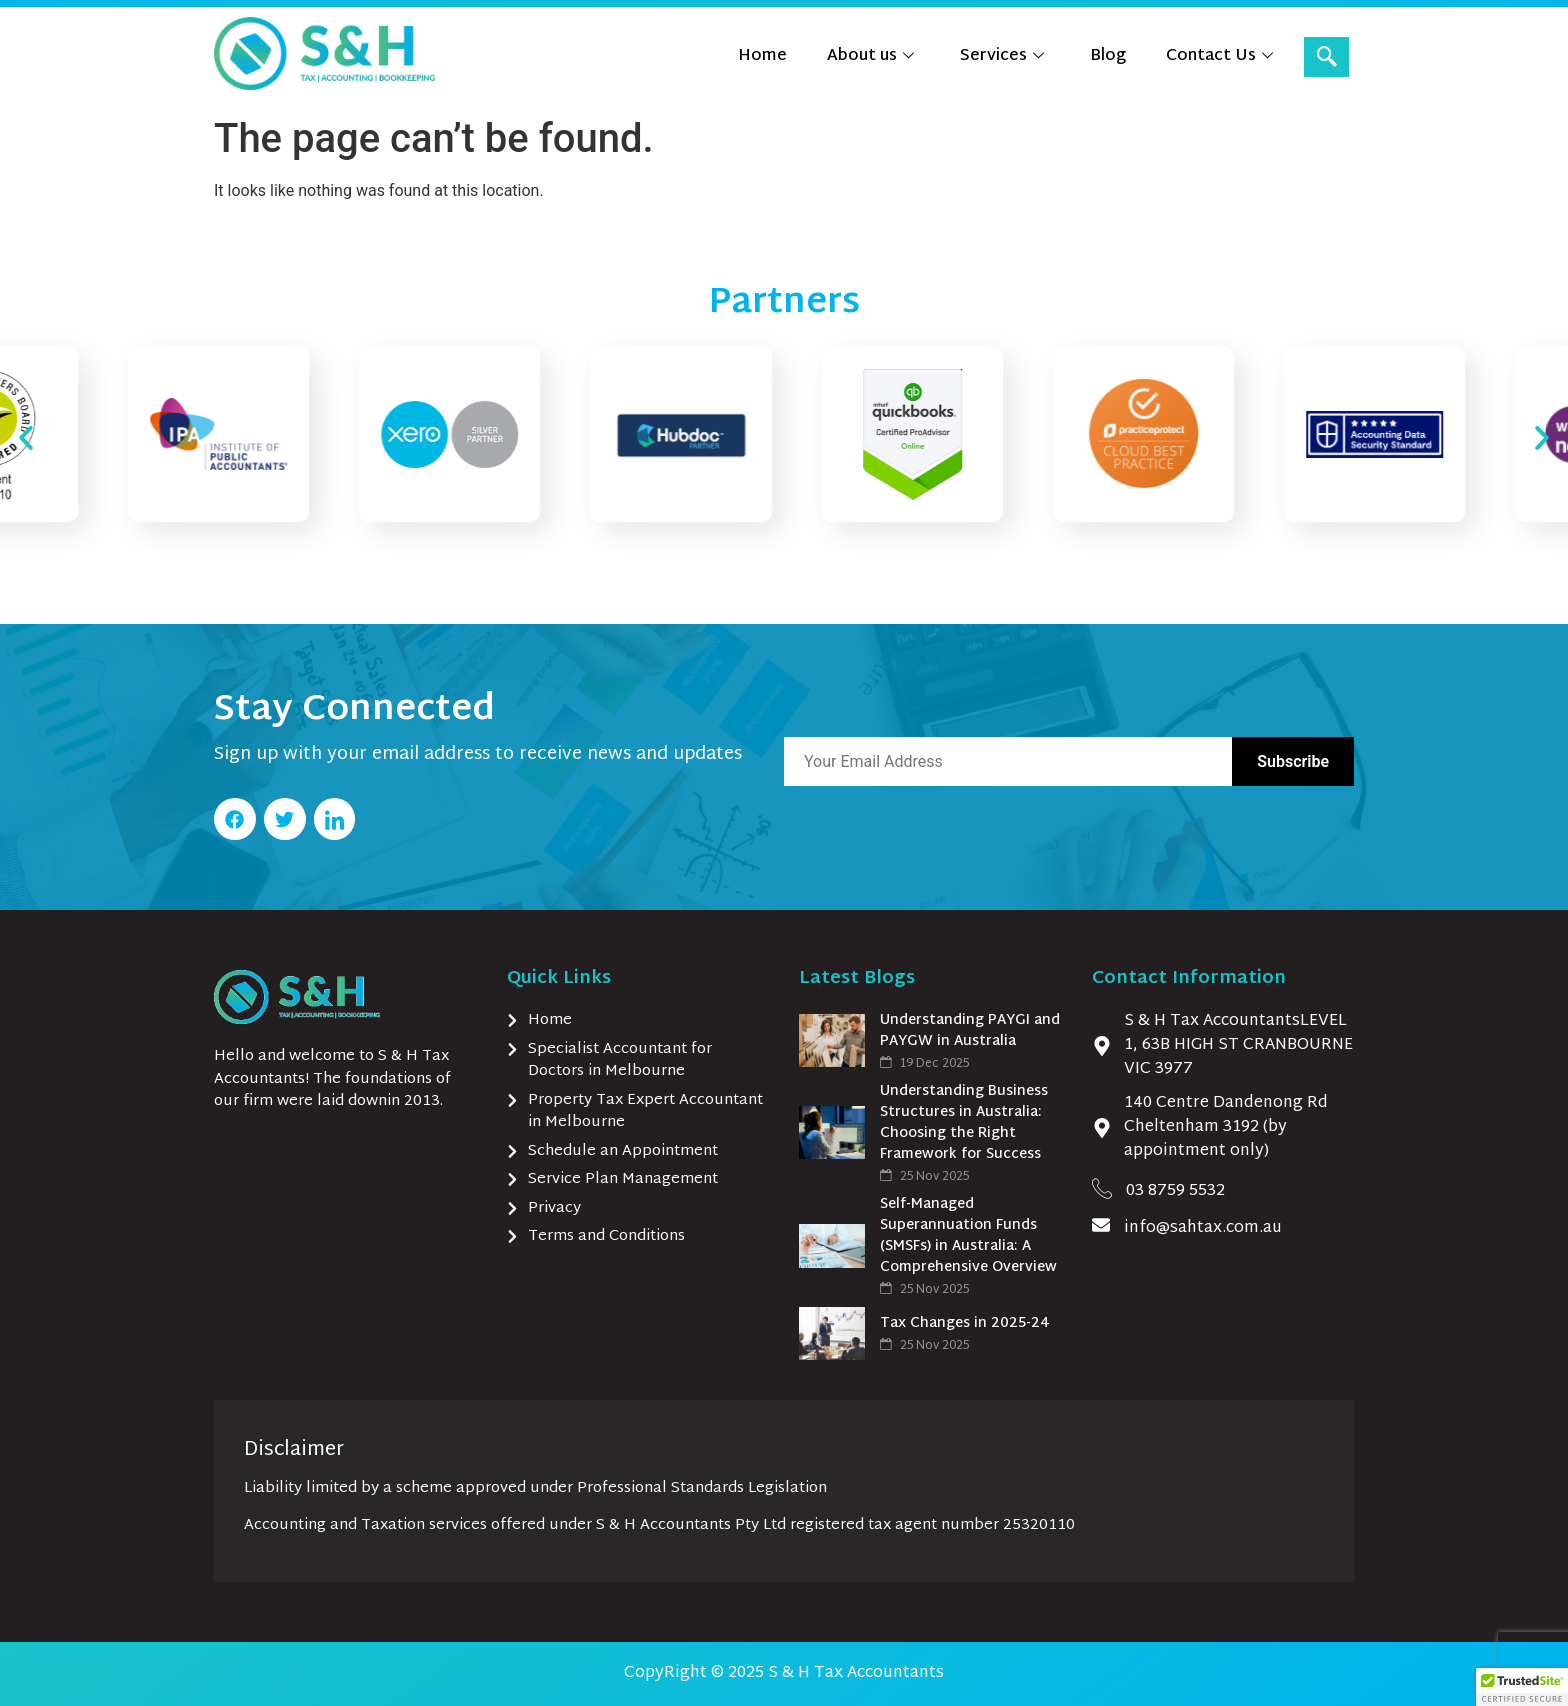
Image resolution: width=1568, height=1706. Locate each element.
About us (870, 56)
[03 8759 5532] (1102, 1188)
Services (1002, 56)
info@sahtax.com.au (1203, 1228)
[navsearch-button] (1326, 57)
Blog (1108, 56)
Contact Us (1219, 56)
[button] (26, 438)
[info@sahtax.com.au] (1101, 1225)
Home (762, 56)
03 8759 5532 (1175, 1191)
